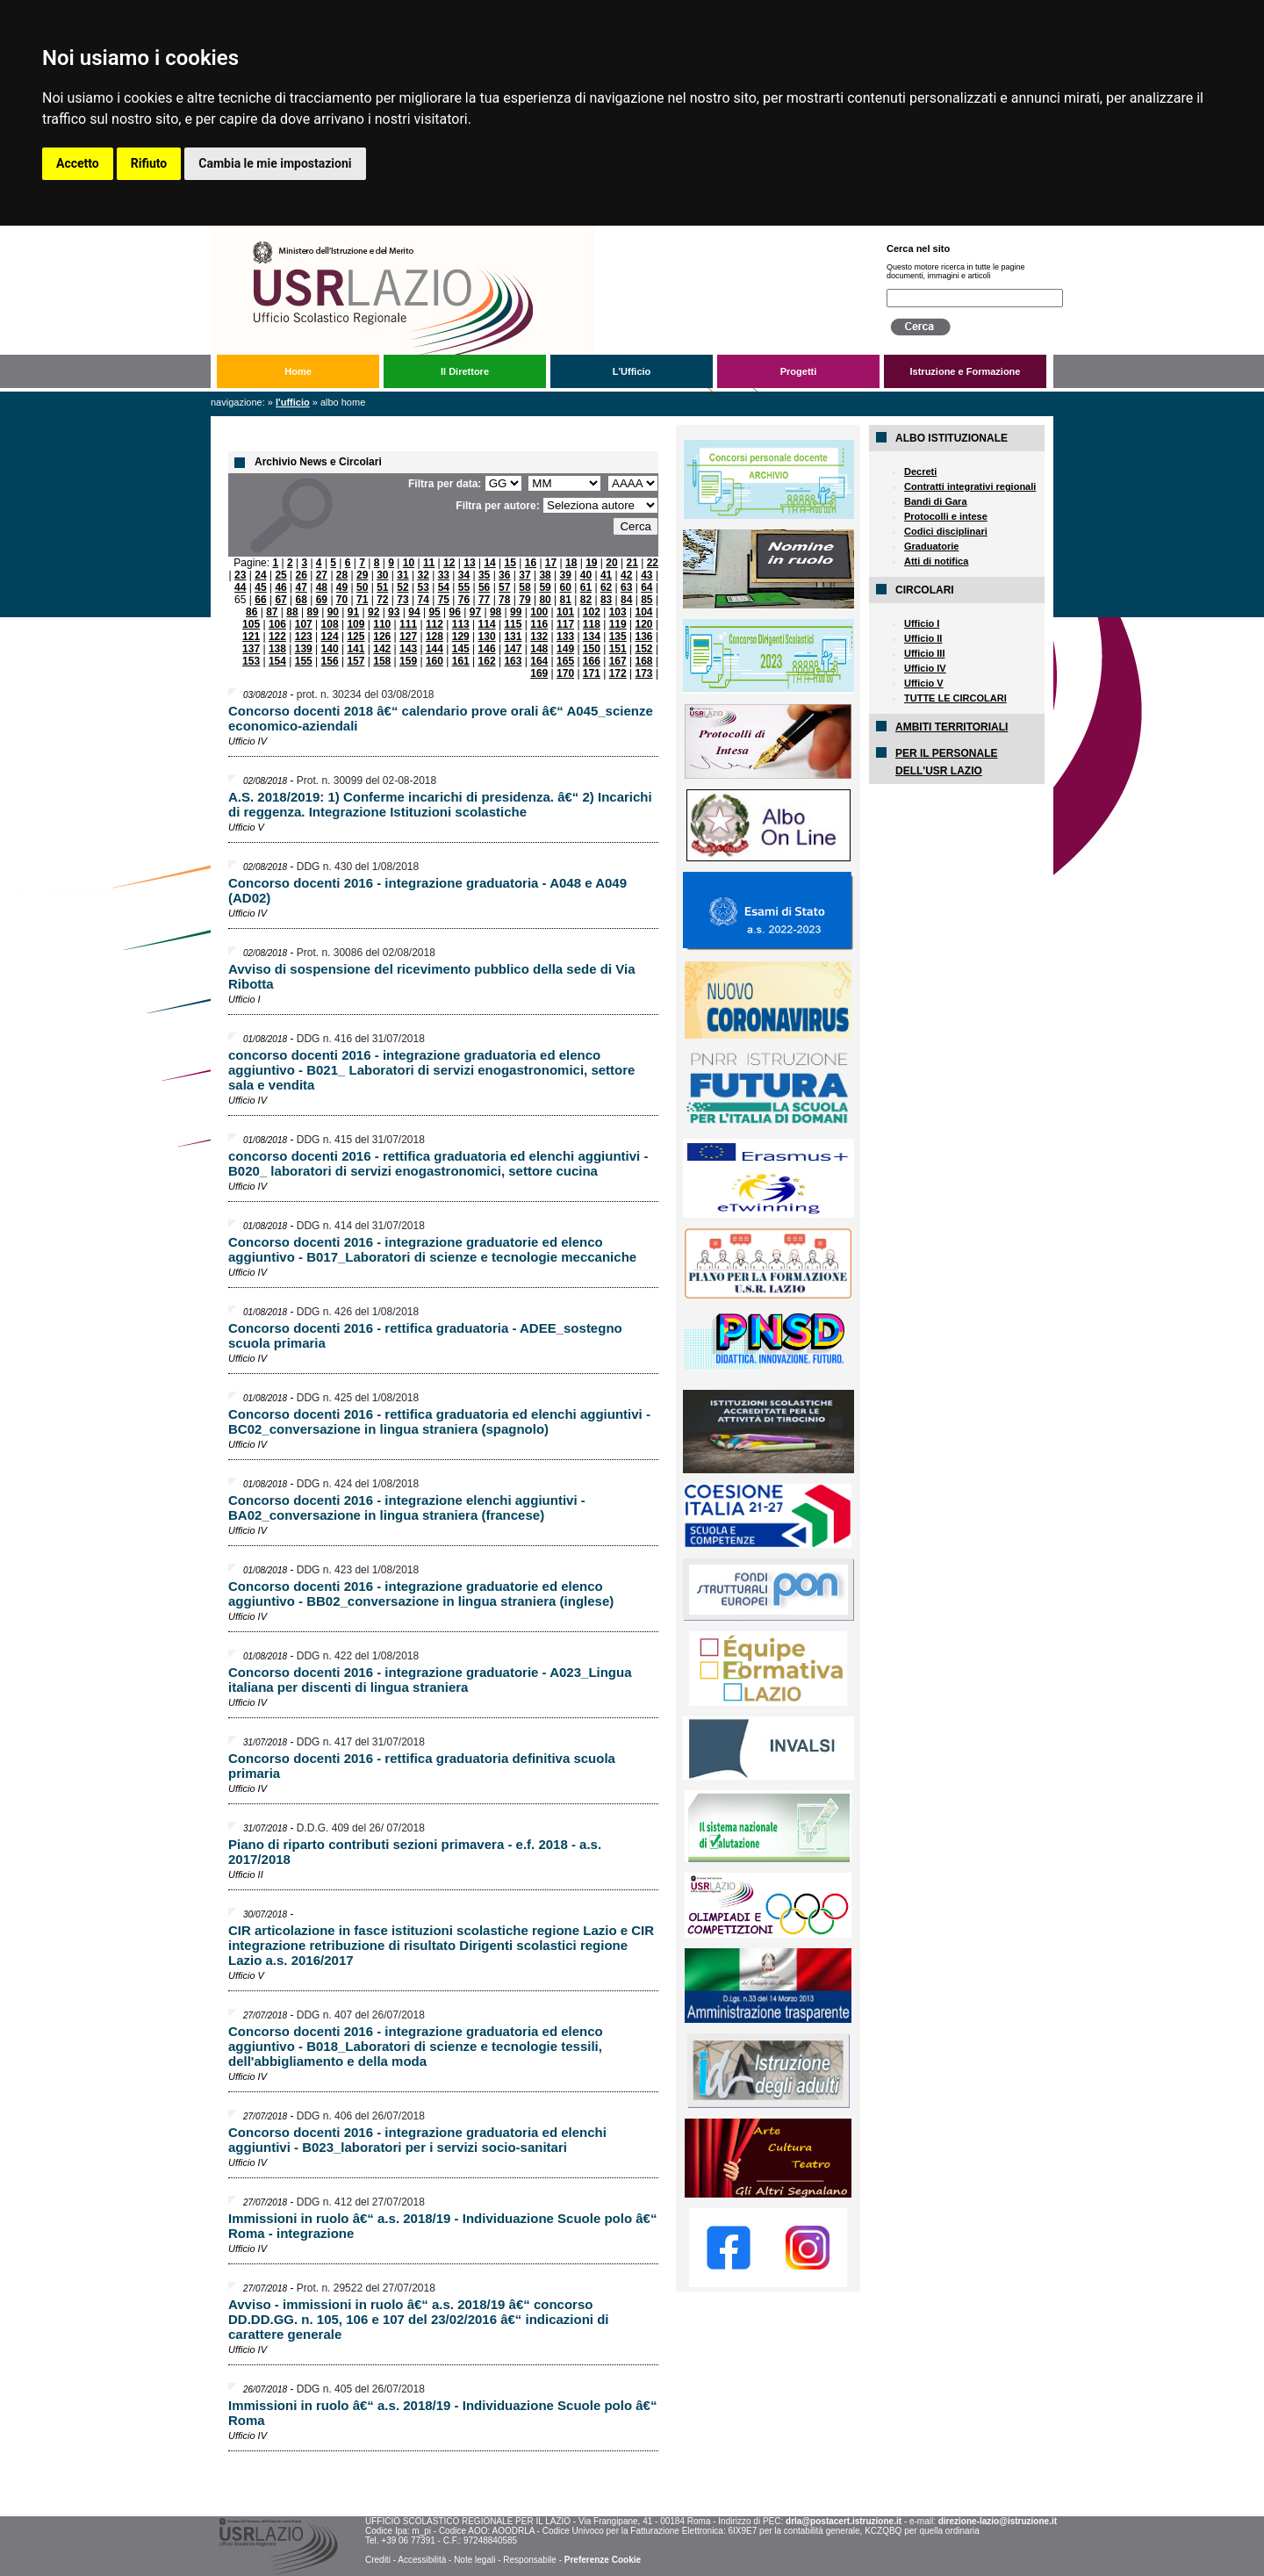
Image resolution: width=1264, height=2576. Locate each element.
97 (475, 612)
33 (443, 575)
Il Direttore (465, 371)
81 (565, 600)
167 (618, 661)
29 (362, 575)
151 (618, 649)
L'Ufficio (632, 371)
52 (402, 587)
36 (504, 575)
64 (646, 587)
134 (591, 636)
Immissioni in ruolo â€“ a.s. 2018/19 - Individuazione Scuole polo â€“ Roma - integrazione (442, 2226)
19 (591, 563)
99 (515, 612)
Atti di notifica (936, 561)
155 (303, 661)
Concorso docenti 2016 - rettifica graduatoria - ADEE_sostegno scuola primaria (425, 1335)
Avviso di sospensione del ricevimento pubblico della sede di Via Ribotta (431, 976)
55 (464, 587)
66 (260, 600)
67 (280, 600)
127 (408, 636)
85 (646, 600)
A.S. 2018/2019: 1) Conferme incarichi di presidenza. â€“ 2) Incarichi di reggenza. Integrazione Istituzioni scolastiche (440, 804)
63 (626, 587)
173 (644, 673)
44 (240, 587)
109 (355, 624)
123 (303, 636)
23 (240, 575)
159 (408, 661)
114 (487, 624)
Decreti (920, 471)
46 (280, 587)
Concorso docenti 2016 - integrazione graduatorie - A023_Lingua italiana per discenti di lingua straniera (430, 1680)
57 (504, 587)
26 (301, 575)
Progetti (798, 371)
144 (434, 649)
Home (298, 371)
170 (565, 673)
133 (565, 636)
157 (355, 661)
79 (524, 600)
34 (464, 575)
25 (280, 575)
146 (487, 649)
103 (618, 612)
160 (434, 661)
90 (333, 612)
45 (260, 587)
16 (530, 563)
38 (544, 575)
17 (551, 563)
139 (303, 649)
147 (512, 649)
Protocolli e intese (946, 516)
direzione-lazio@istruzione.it (997, 2521)
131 (512, 636)
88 (292, 612)
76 (464, 600)
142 (382, 649)
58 (524, 587)
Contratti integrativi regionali (970, 486)
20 (611, 563)
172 (618, 673)
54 (443, 587)
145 (461, 649)
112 (434, 624)
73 (402, 600)
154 (277, 661)
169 (539, 673)
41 (606, 575)
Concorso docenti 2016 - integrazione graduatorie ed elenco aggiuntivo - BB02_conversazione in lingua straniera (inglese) (421, 1593)
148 (539, 649)
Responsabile (530, 2560)
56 (484, 587)
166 (591, 661)
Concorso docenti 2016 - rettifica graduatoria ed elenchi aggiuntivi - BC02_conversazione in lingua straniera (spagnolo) (439, 1421)
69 (321, 600)
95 (434, 612)
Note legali (474, 2560)
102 (591, 612)
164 (539, 661)
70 (342, 600)
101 (565, 612)
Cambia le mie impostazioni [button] (274, 163)
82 (586, 600)
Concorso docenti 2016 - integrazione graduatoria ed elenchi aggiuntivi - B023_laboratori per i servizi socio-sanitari (417, 2140)
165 (565, 661)
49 (342, 587)
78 (504, 600)
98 (495, 612)
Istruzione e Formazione (965, 371)
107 (303, 624)
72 (382, 600)
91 (353, 612)
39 (565, 575)
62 (606, 587)
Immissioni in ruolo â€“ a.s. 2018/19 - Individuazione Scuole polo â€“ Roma (442, 2413)
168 (644, 661)
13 (469, 563)
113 (461, 624)
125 (355, 636)
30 (382, 575)
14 (489, 563)
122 (277, 636)
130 (487, 636)
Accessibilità (422, 2560)
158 (382, 661)
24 (260, 575)
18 (571, 563)
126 (382, 636)
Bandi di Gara (935, 501)
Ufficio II (923, 638)
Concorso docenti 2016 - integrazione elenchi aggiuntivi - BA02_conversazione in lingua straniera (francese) (406, 1507)
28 (342, 575)
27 (321, 575)
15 (510, 563)
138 (277, 649)
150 (591, 649)
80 (544, 600)
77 (484, 600)
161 (461, 661)
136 (644, 636)
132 (539, 636)
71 (362, 600)
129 (461, 636)
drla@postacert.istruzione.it (843, 2521)
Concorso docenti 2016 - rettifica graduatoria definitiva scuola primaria (421, 1766)
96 (455, 612)
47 (301, 587)
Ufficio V (924, 683)
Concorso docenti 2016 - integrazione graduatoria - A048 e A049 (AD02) (427, 890)
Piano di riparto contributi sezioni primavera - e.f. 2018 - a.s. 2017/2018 (414, 1852)
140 (330, 649)
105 (251, 624)
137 (251, 649)
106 (277, 624)
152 (644, 649)
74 (422, 600)
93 (393, 612)
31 (402, 575)
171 (591, 673)
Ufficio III (924, 653)
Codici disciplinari (946, 531)
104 (644, 612)
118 (591, 624)
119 (618, 624)
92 (373, 612)
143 (408, 649)
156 (330, 661)
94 (414, 612)
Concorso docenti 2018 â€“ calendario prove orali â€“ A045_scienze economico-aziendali (440, 718)
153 (251, 661)
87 (271, 612)
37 (524, 575)
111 (408, 624)
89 (312, 612)
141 (355, 649)
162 (487, 661)
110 (382, 624)
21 (631, 563)
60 (565, 587)
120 (644, 624)
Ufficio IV (925, 668)
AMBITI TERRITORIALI (951, 727)
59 (544, 587)
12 (449, 563)
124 (330, 636)
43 (646, 575)
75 (443, 600)
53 (422, 587)
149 (565, 649)
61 (586, 587)
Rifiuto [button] (149, 163)
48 (321, 587)
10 (408, 563)
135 (618, 636)
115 (512, 624)
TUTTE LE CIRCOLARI (955, 698)
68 (301, 600)
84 (626, 600)
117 (565, 624)
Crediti (378, 2560)
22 (652, 563)
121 (251, 636)
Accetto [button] (77, 163)
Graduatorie (931, 546)
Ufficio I (921, 623)
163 (512, 661)
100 (539, 612)
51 (382, 587)
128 (434, 636)
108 (330, 624)
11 (428, 563)
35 (484, 575)
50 (362, 587)
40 (586, 575)
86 (251, 612)
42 (626, 575)
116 (539, 624)
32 (422, 575)
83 (606, 600)
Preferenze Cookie (602, 2560)
